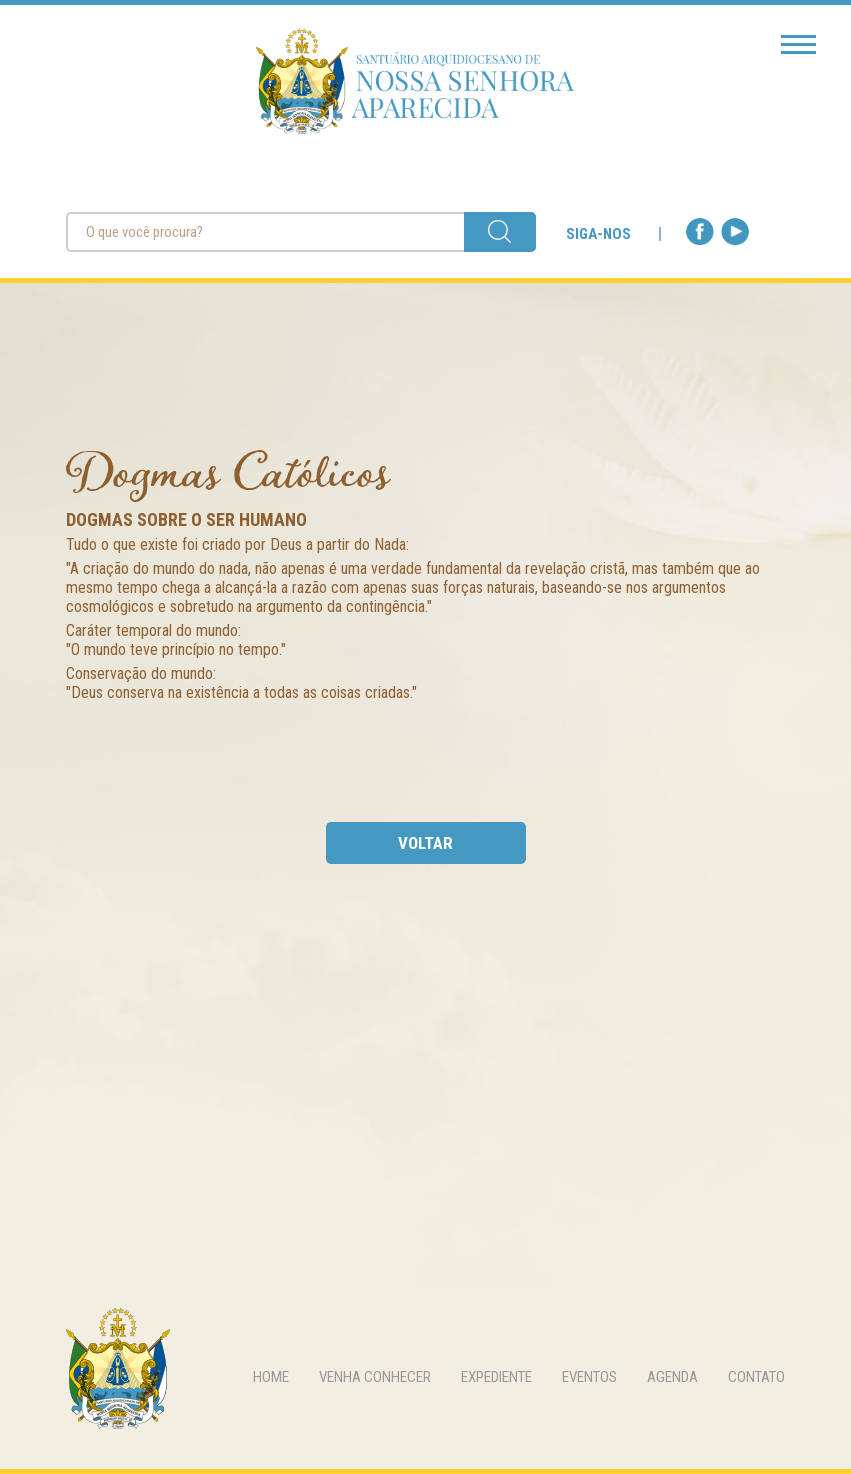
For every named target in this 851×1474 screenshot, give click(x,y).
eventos (589, 1377)
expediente (496, 1377)
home (271, 1377)
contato (756, 1377)
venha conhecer (375, 1377)
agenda (672, 1377)
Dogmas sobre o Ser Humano (186, 519)
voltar (425, 843)
